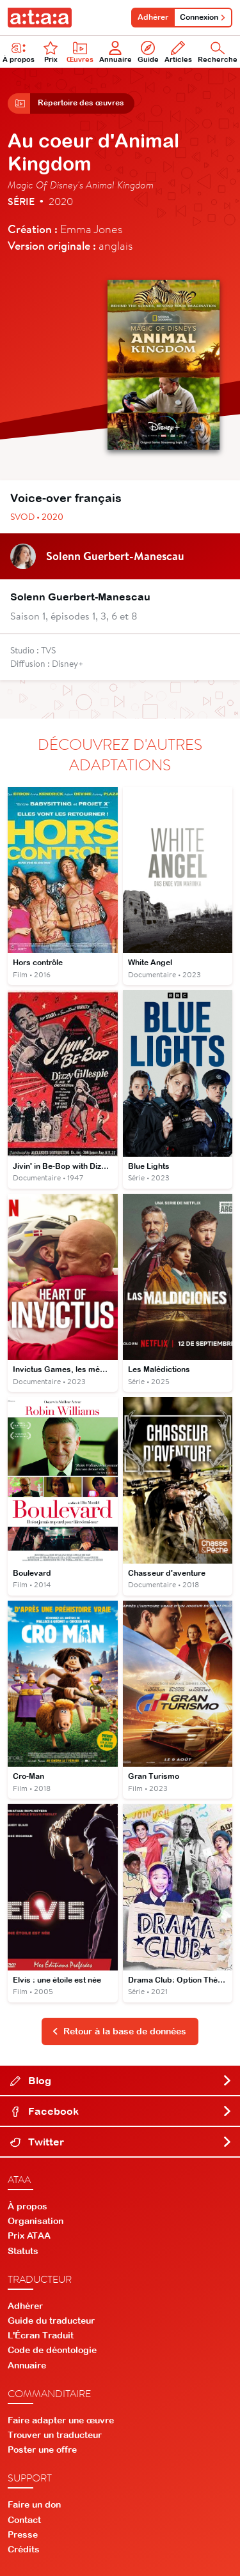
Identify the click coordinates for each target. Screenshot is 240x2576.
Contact (24, 2520)
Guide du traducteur (51, 2320)
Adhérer (153, 17)
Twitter (121, 2141)
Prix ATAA (29, 2235)
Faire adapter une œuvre (61, 2420)
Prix (51, 52)
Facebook (121, 2111)
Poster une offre (42, 2449)
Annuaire (115, 52)
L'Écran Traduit (41, 2335)
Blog (121, 2080)
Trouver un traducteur (55, 2435)
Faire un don (34, 2504)
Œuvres (80, 52)
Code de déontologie (52, 2350)
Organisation (35, 2221)
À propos (27, 2206)
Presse (23, 2534)
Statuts (23, 2251)
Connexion (203, 17)
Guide (148, 52)
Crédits (24, 2549)
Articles (178, 52)
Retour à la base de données (119, 2031)
